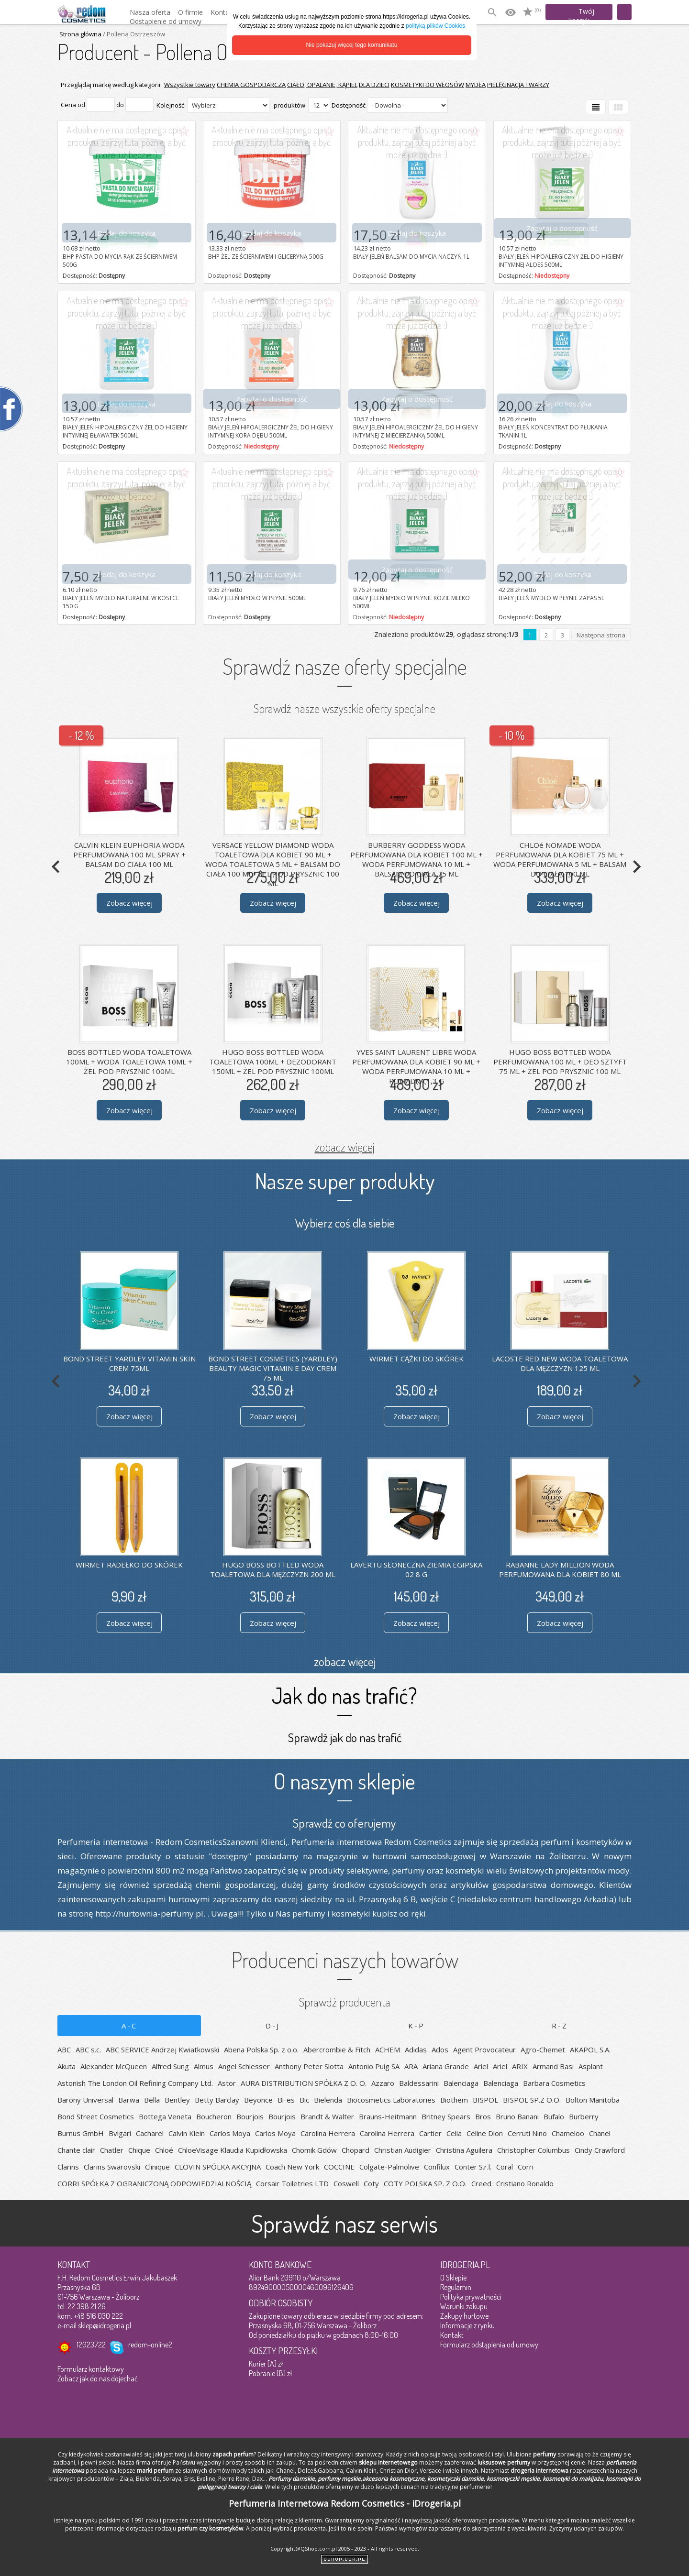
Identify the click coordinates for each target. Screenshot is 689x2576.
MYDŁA (476, 84)
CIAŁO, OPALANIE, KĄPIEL (322, 84)
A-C (129, 2025)
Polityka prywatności (470, 2297)
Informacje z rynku (467, 2325)
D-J (273, 2025)
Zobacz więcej (129, 903)
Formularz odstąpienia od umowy (489, 2344)
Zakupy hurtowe (464, 2316)
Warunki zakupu (464, 2306)
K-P (416, 2025)
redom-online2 (150, 2344)
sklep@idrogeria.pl (104, 2325)
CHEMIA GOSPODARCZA (251, 84)
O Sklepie (453, 2277)
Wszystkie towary (189, 84)
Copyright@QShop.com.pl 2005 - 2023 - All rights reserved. (344, 2548)
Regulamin (455, 2287)
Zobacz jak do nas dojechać (97, 2378)
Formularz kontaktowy (90, 2369)
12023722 (91, 2344)
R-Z (560, 2025)
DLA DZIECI (374, 84)
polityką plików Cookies (435, 25)
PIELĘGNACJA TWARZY (518, 84)
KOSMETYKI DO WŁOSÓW (427, 84)
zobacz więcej (345, 1146)
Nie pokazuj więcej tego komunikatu (352, 45)
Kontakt (452, 2335)
